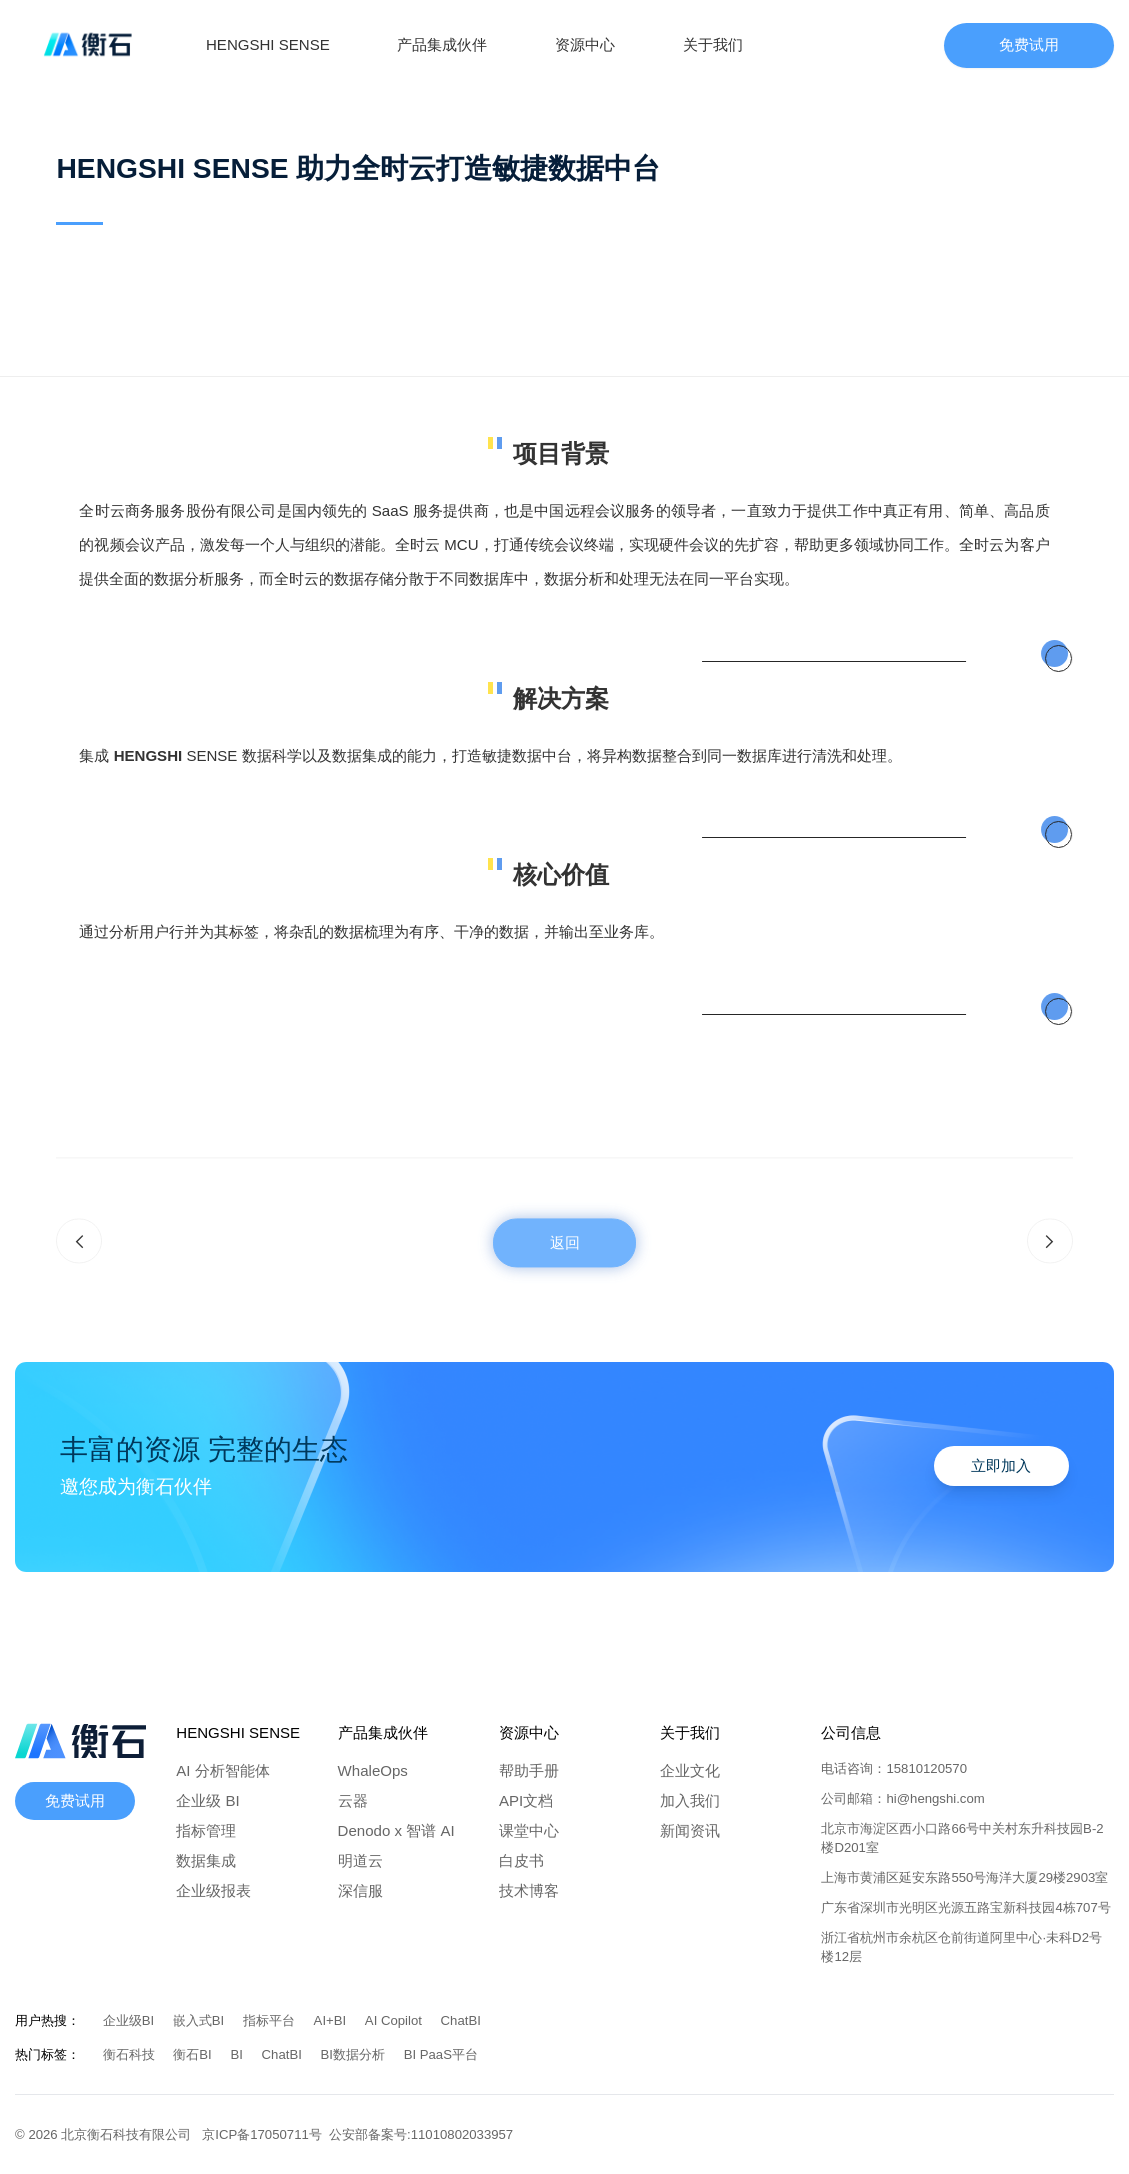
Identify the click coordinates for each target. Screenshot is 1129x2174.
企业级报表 (213, 1890)
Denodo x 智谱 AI (396, 1830)
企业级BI (130, 2020)
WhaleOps (373, 1770)
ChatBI (461, 2020)
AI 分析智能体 (222, 1770)
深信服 (360, 1890)
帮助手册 (529, 1770)
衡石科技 (131, 2054)
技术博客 (529, 1890)
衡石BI (194, 2054)
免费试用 (1029, 44)
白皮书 (521, 1860)
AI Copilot (395, 2020)
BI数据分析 (355, 2054)
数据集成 (206, 1860)
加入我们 (690, 1800)
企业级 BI (207, 1800)
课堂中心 (529, 1830)
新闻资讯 (690, 1830)
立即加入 (1001, 1465)
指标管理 (206, 1830)
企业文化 (690, 1770)
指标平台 (271, 2020)
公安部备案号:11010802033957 (421, 2134)
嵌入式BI (200, 2020)
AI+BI (332, 2020)
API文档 (526, 1800)
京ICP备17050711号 (265, 2134)
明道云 (360, 1860)
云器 (353, 1800)
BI (238, 2054)
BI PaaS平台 (441, 2054)
